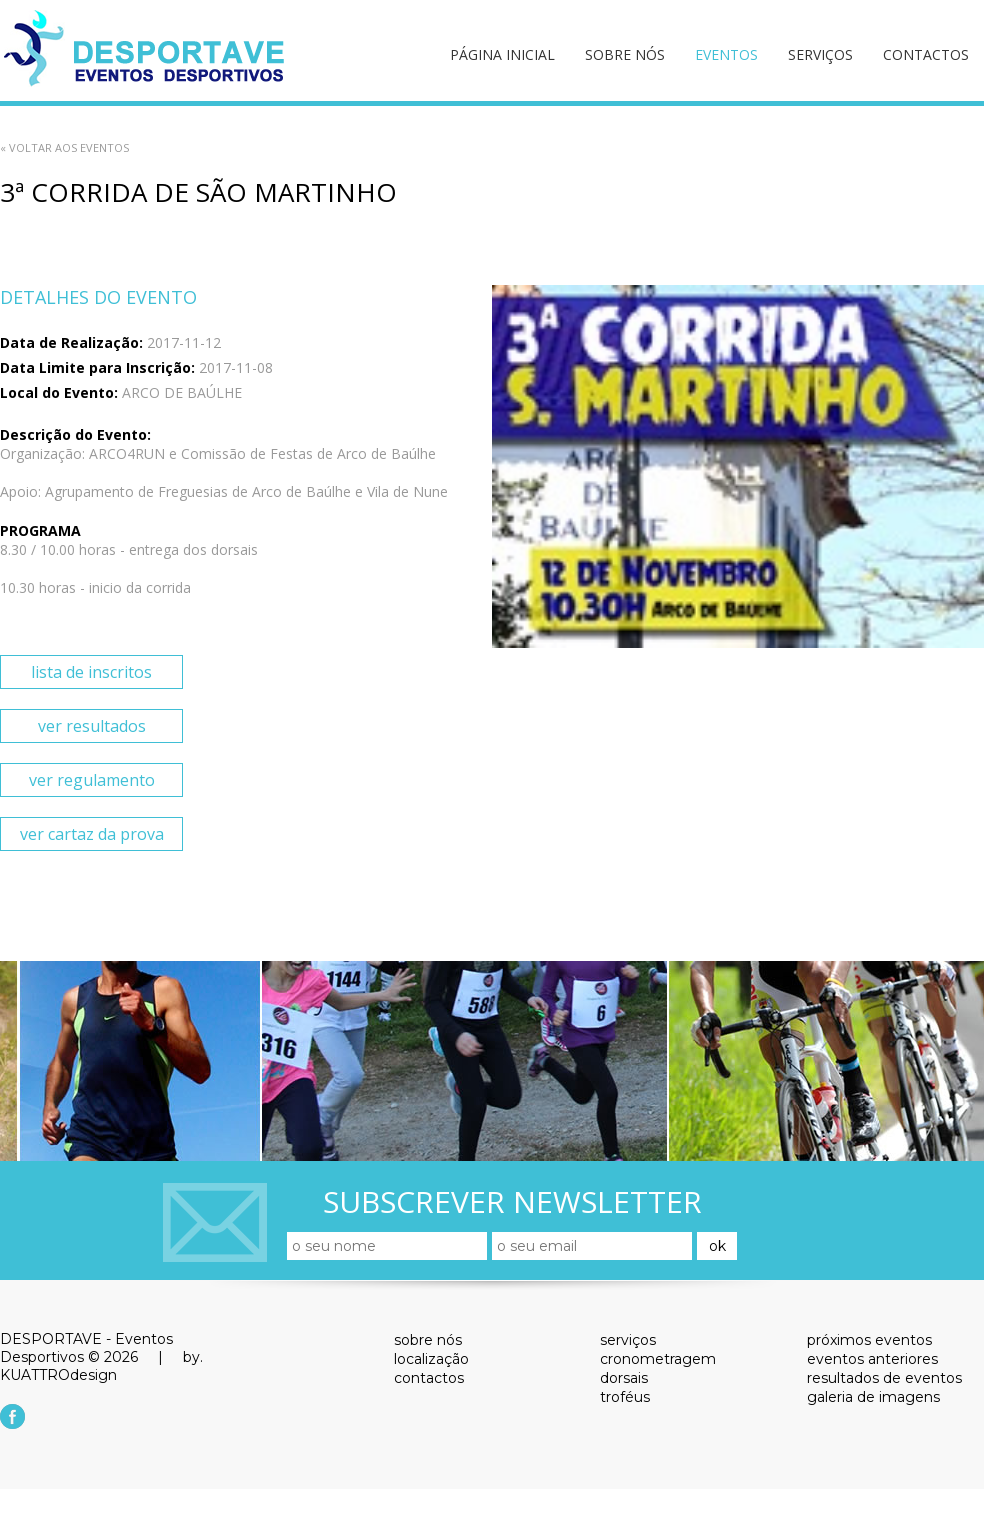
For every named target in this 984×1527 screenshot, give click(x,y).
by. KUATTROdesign (101, 1366)
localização (431, 1359)
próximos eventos (869, 1340)
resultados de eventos (884, 1378)
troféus (625, 1397)
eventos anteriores (872, 1359)
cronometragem (658, 1359)
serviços (820, 54)
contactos (926, 54)
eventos (726, 54)
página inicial (502, 54)
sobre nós (625, 54)
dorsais (624, 1378)
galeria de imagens (873, 1397)
